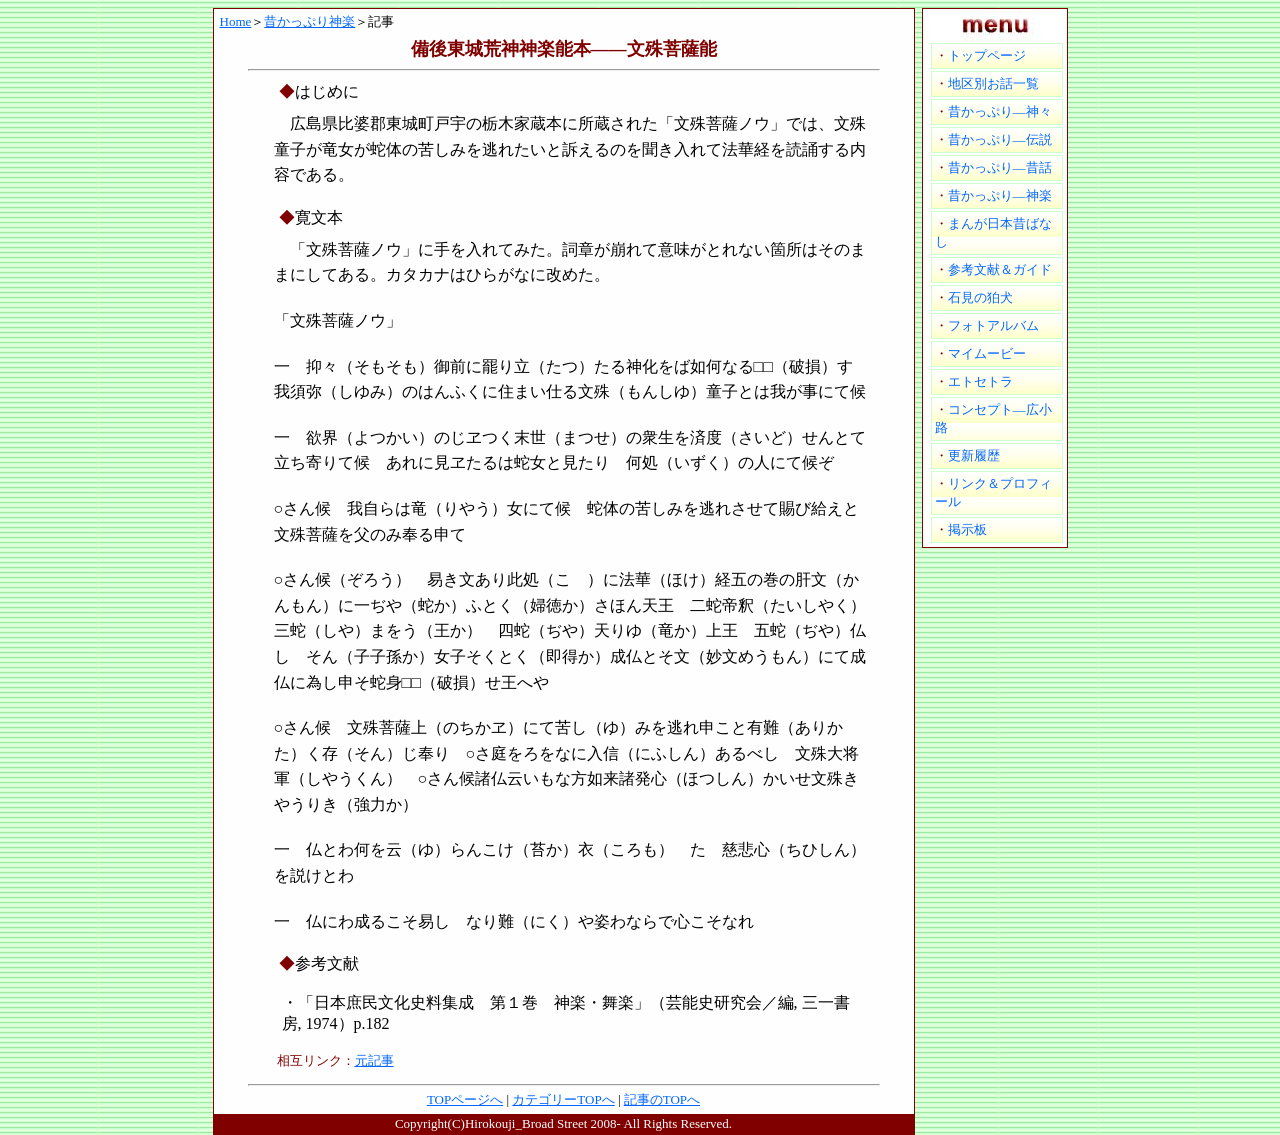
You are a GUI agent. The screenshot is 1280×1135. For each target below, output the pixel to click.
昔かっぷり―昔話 (1000, 167)
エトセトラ (980, 381)
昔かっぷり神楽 (309, 21)
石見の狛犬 (980, 297)
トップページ (987, 55)
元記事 (374, 1060)
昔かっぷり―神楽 (1000, 195)
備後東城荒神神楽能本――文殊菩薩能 (564, 49)
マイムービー (987, 353)
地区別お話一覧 (993, 83)
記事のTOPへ (662, 1099)
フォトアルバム (993, 325)
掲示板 (967, 529)
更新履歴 (974, 455)
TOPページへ (465, 1099)
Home (236, 21)
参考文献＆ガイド (1000, 269)
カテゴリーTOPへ (563, 1099)
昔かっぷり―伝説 (1000, 139)
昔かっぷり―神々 (1000, 111)
